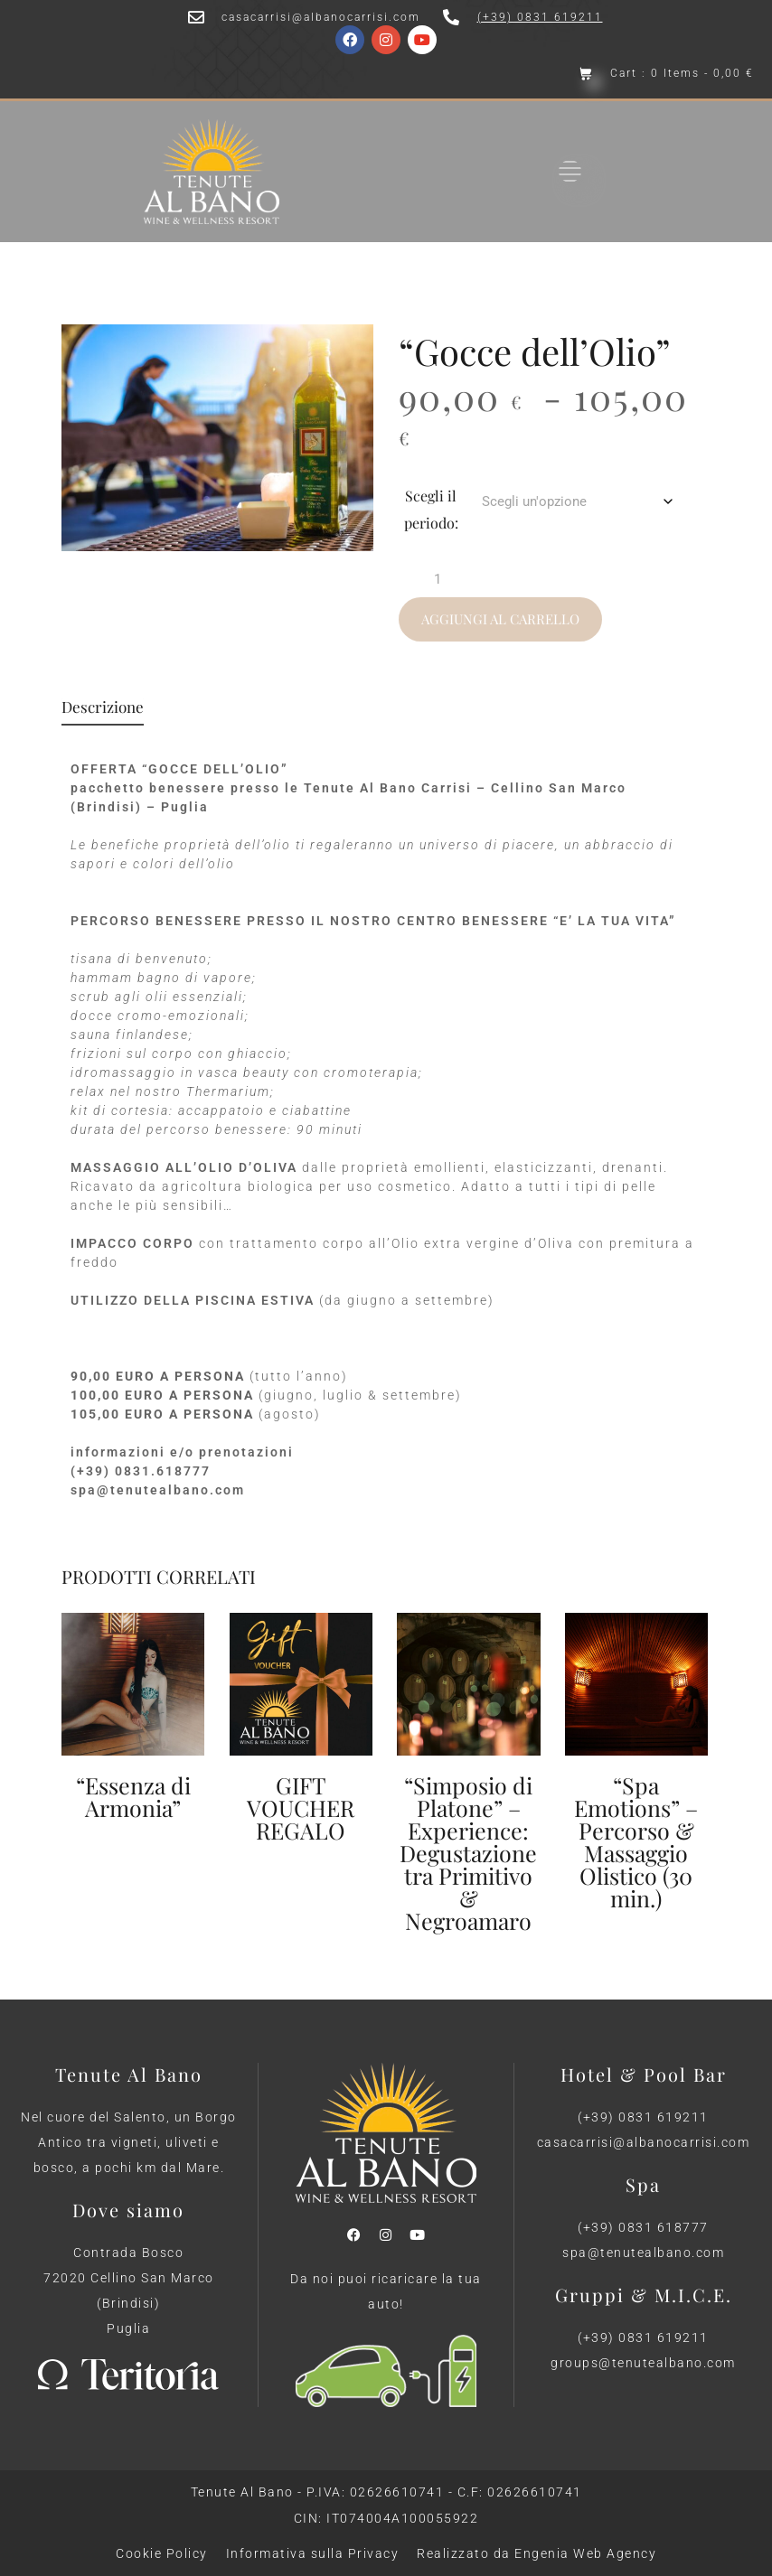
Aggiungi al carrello (500, 619)
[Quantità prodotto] (444, 579)
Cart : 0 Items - (682, 73)
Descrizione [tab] (102, 708)
